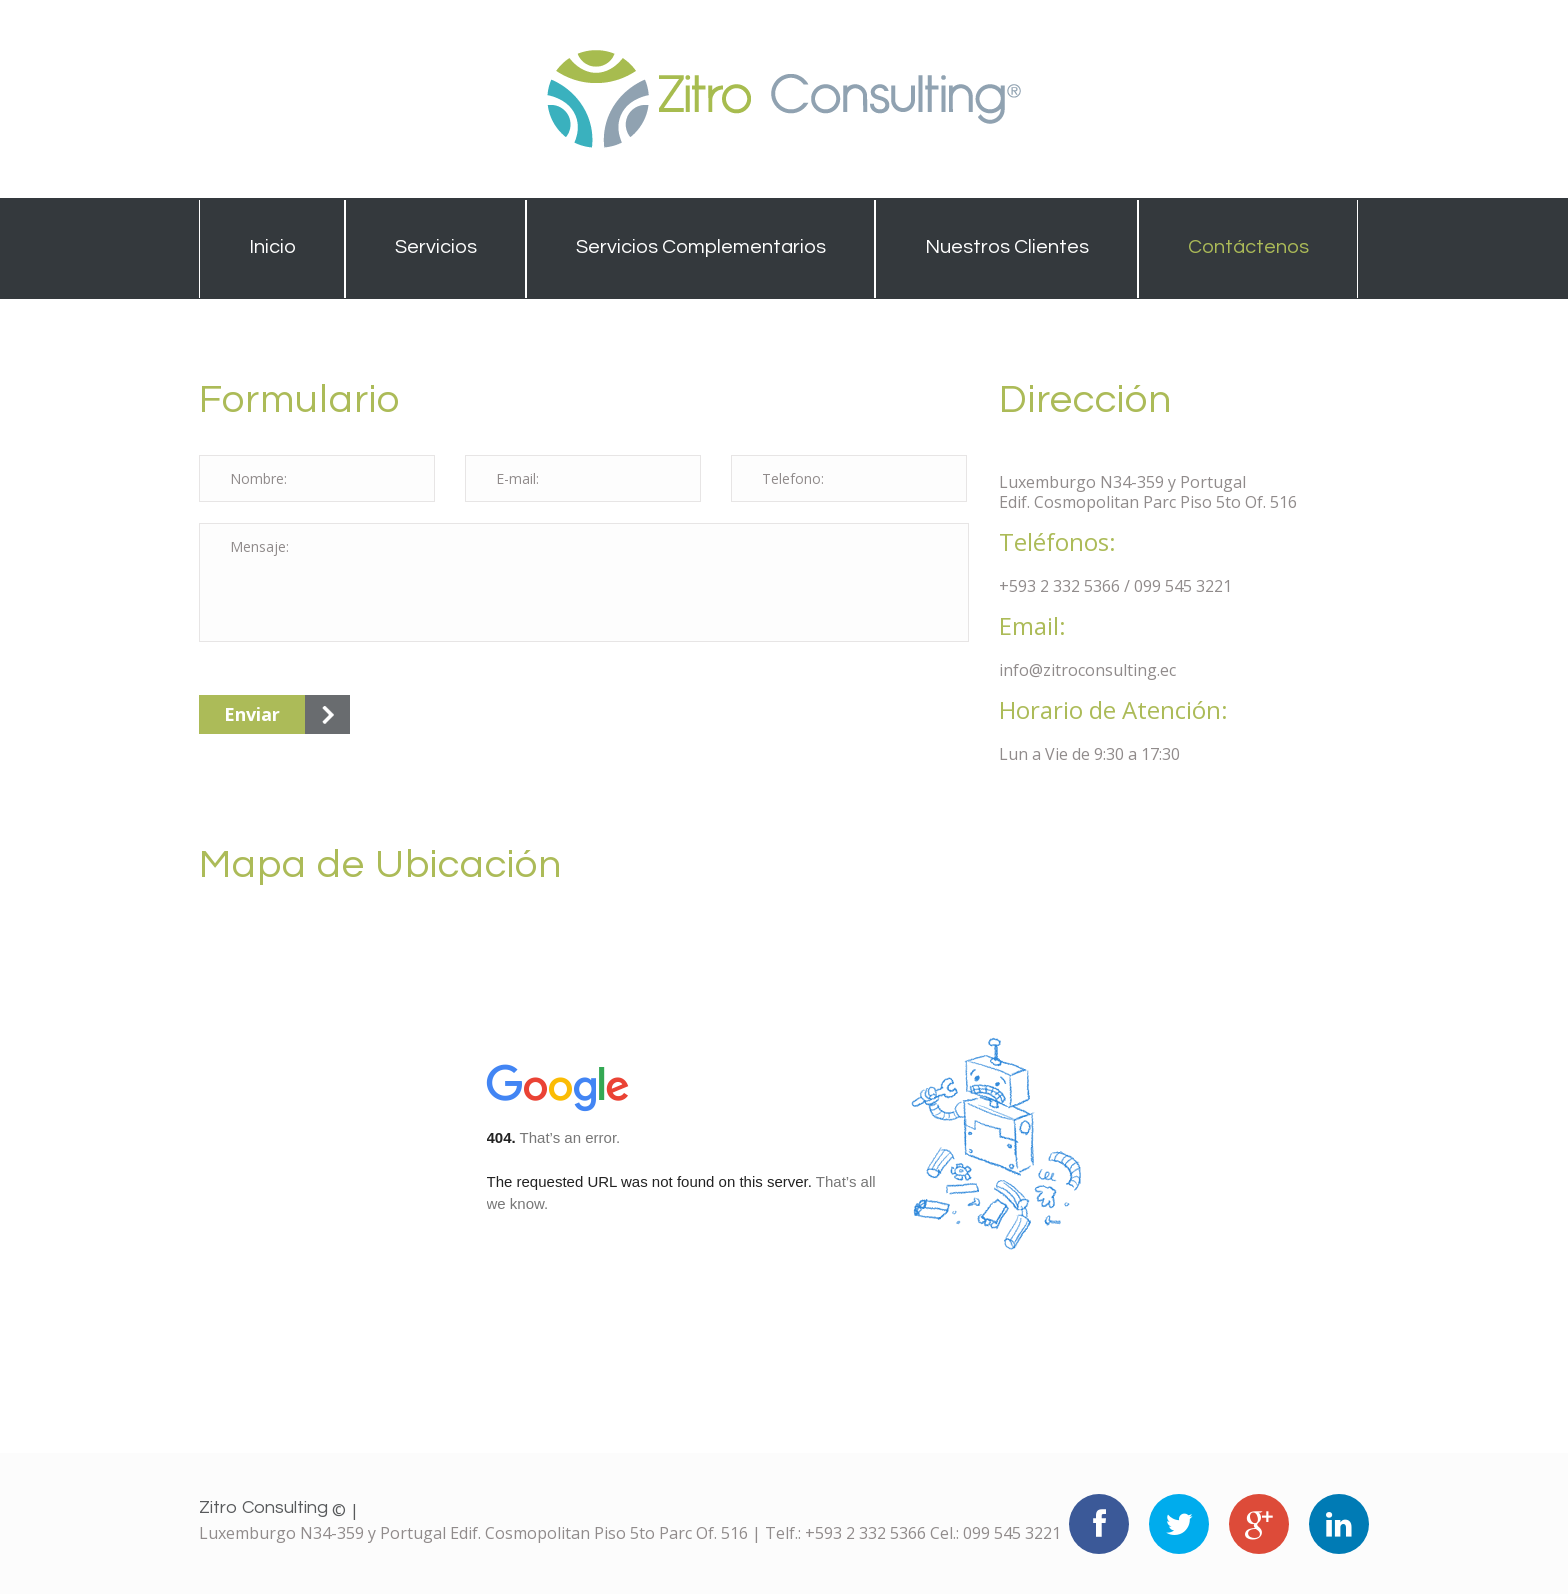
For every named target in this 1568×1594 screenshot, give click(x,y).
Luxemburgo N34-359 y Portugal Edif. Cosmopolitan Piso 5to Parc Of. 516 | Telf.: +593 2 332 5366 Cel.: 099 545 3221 (630, 1533)
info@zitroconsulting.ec (1087, 670)
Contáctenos (1248, 247)
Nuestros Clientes (1007, 247)
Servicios (436, 247)
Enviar (252, 714)
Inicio (272, 247)
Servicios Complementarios (701, 247)
